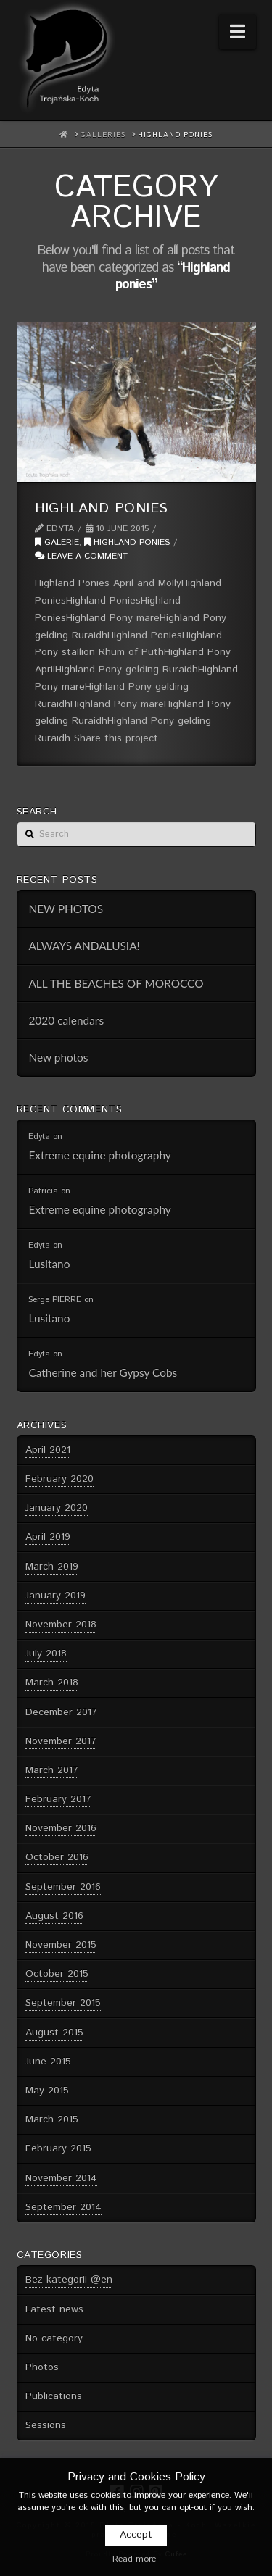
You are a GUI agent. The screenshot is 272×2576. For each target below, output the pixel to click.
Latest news (54, 2309)
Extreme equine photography (99, 1155)
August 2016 (54, 1916)
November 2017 (60, 1741)
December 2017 (61, 1712)
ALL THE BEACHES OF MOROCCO (115, 983)
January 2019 (55, 1595)
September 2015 (63, 2003)
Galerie (57, 542)
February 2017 (58, 1799)
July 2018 (46, 1653)
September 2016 (63, 1887)
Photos (42, 2367)
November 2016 (60, 1828)
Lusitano (49, 1263)
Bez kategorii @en (68, 2279)
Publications (53, 2396)
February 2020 (59, 1479)
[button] (237, 31)
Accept (136, 2534)
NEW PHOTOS (65, 908)
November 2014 (61, 2178)
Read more (134, 2559)
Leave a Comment (81, 556)
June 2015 (48, 2061)
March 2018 (51, 1682)
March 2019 (51, 1566)
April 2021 (47, 1450)
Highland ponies (101, 508)
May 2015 (47, 2090)
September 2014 (63, 2207)
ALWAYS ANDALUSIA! (83, 945)
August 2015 (54, 2032)
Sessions (45, 2425)
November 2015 (60, 1945)
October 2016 (56, 1857)
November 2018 (60, 1624)
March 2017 (51, 1770)
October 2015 (56, 1974)
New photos (58, 1057)
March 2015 (51, 2119)
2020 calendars (66, 1020)
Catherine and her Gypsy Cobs (102, 1372)
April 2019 (47, 1537)
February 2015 (58, 2148)
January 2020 (56, 1508)
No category (54, 2338)
